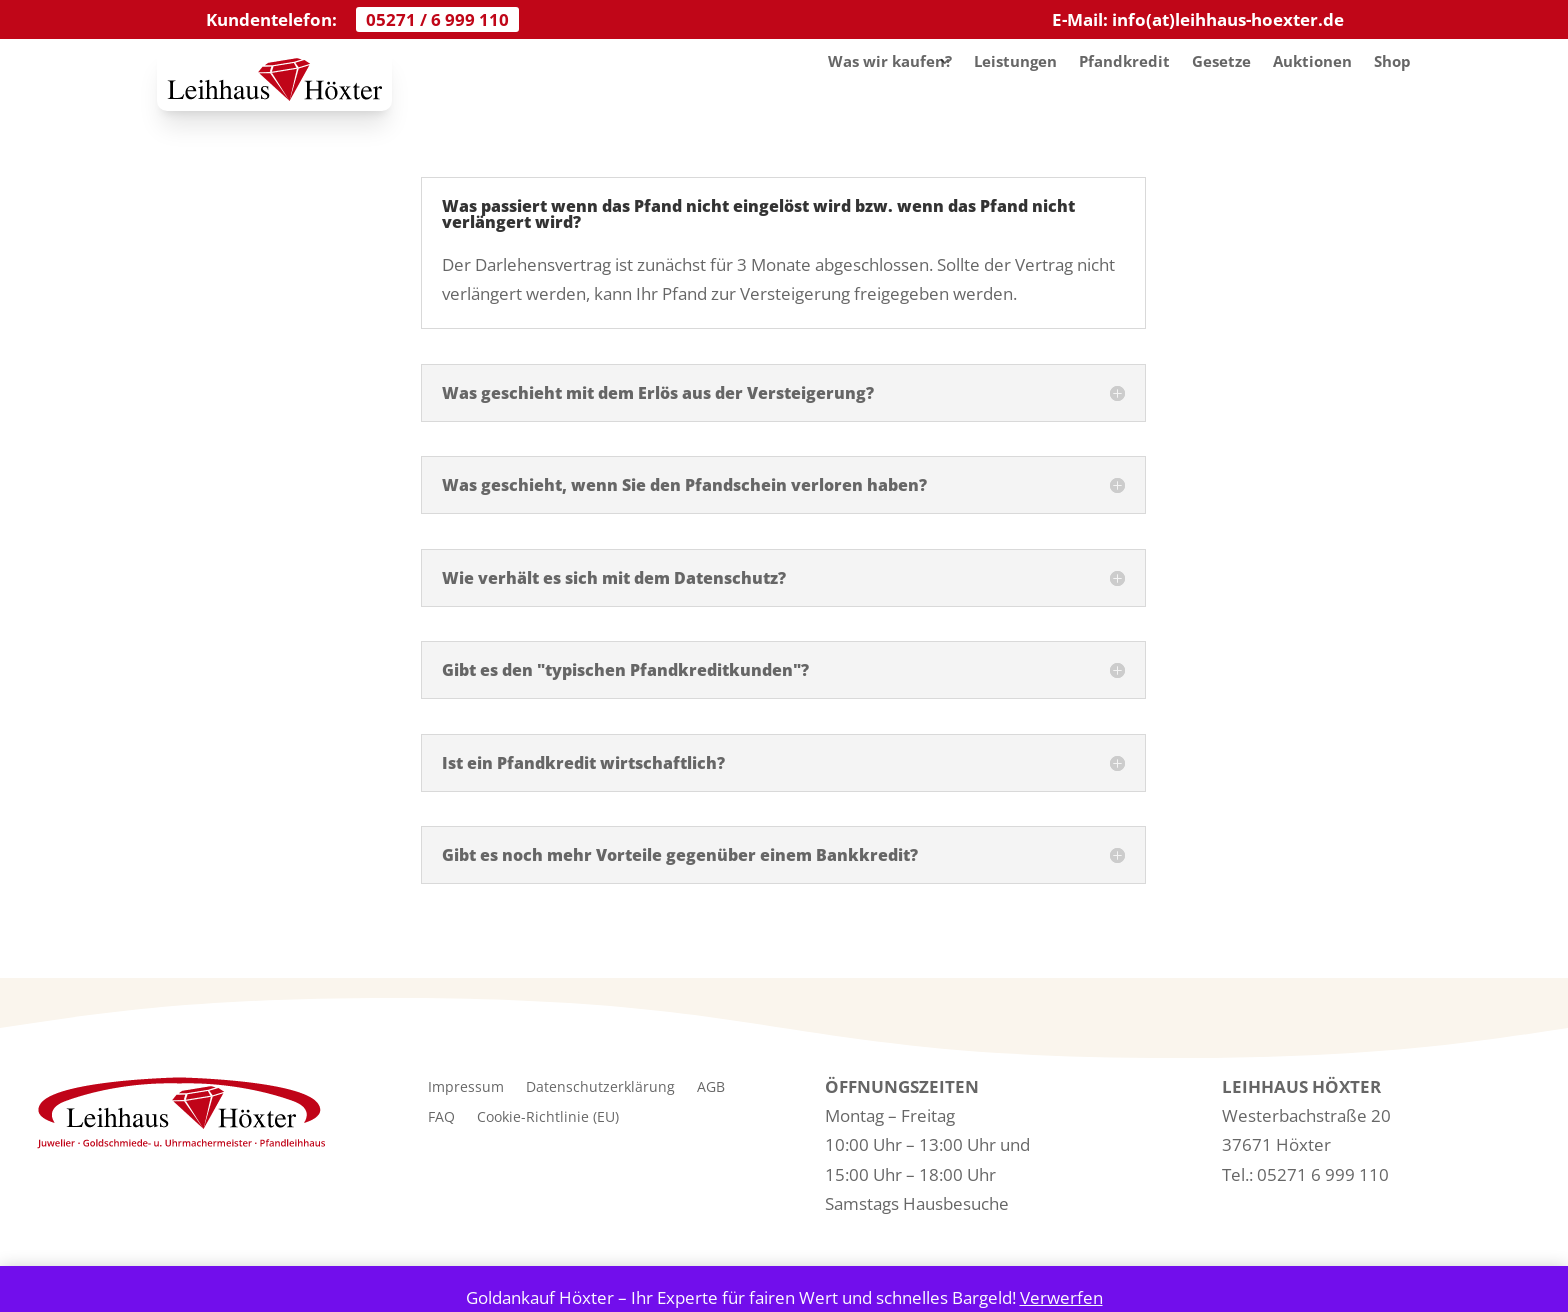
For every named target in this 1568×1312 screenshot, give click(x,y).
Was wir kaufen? (890, 61)
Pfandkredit (1124, 61)
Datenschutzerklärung (600, 1088)
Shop (1392, 61)
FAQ (441, 1118)
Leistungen (1015, 61)
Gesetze (1221, 61)
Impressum (466, 1088)
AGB (711, 1088)
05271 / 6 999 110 (437, 19)
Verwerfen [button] (1061, 1297)
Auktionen (1312, 61)
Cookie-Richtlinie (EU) (548, 1118)
